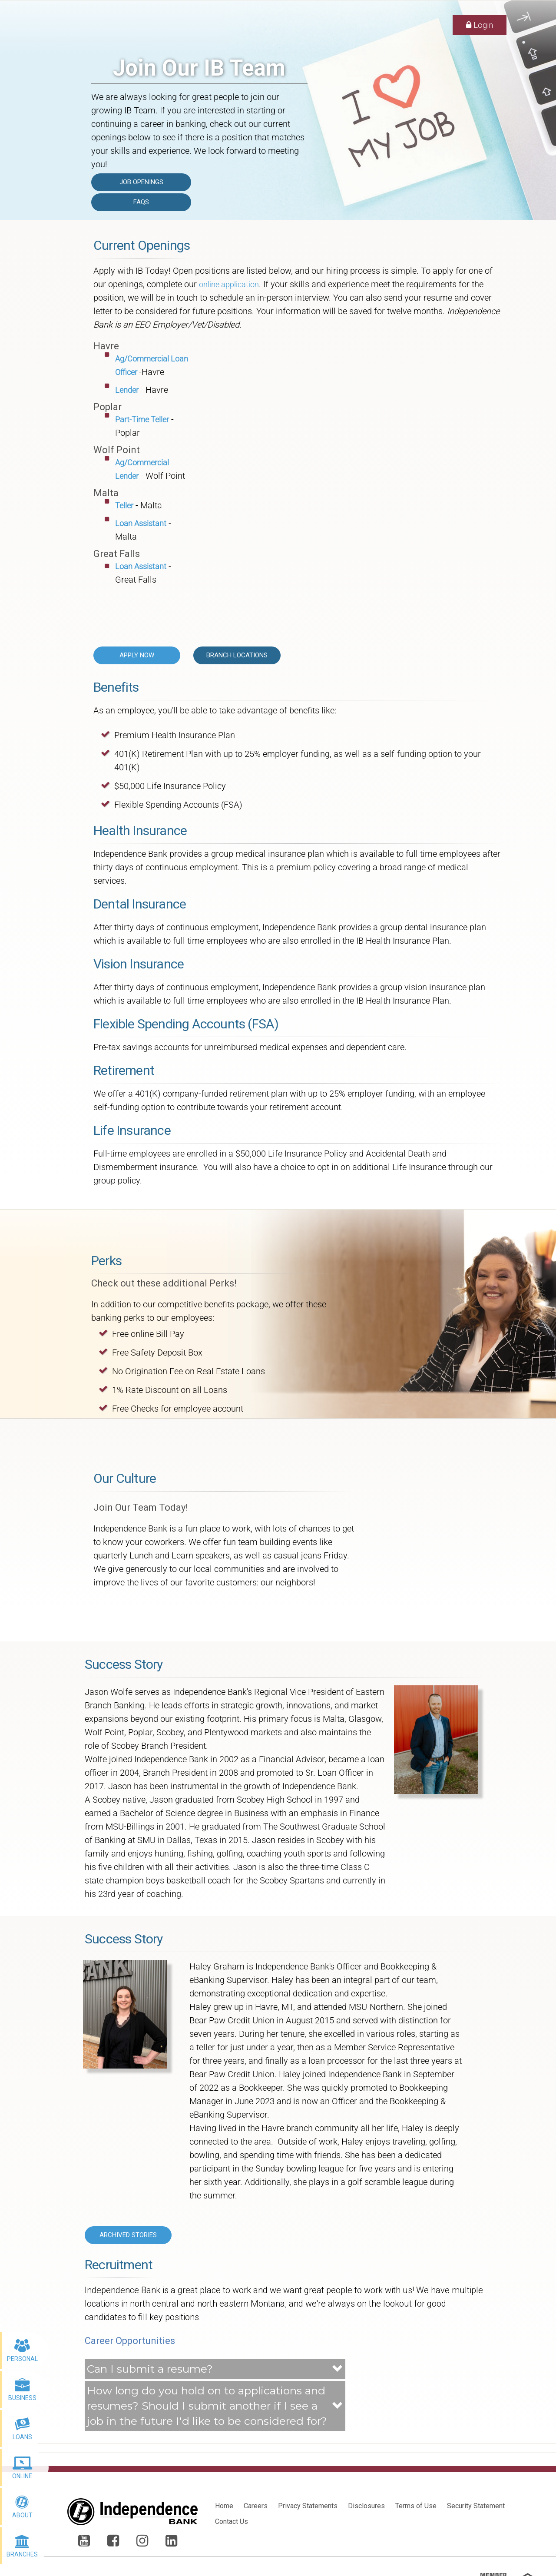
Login (479, 25)
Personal (22, 2358)
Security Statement (476, 2506)
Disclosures (366, 2506)
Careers (256, 2506)
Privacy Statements (308, 2506)
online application (229, 284)
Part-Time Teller (142, 419)
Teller (124, 505)
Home (224, 2506)
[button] (215, 2369)
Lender (127, 390)
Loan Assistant (140, 523)
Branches (22, 2554)
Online (22, 2476)
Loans (22, 2436)
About (22, 2515)
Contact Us (231, 2521)
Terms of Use (416, 2506)
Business (22, 2397)
